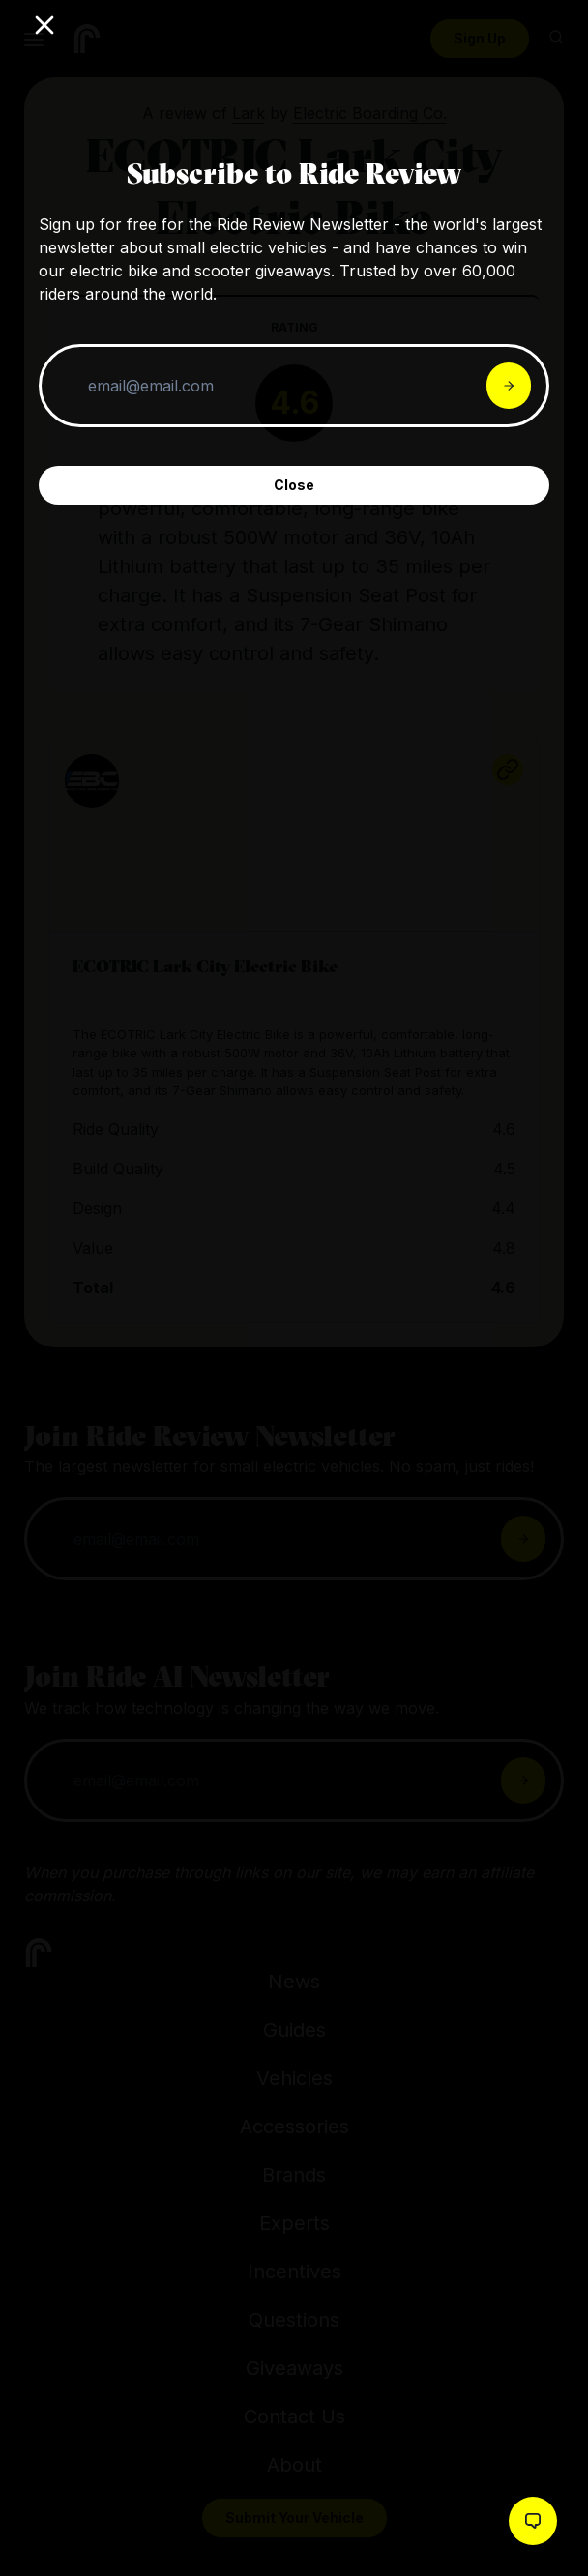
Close (294, 485)
